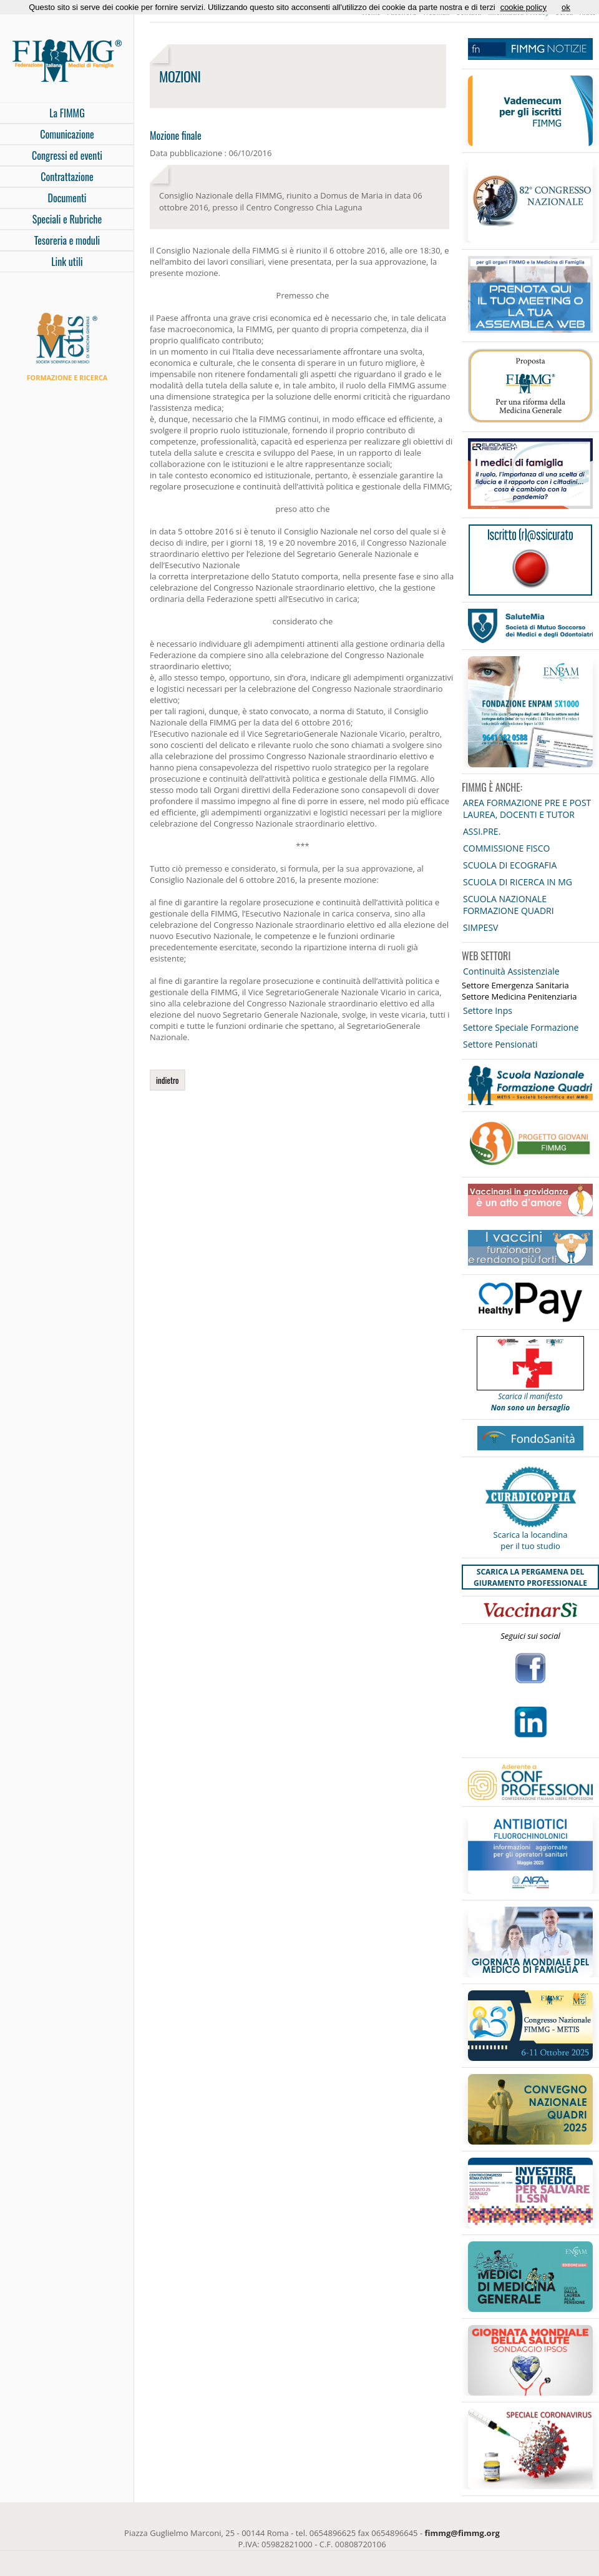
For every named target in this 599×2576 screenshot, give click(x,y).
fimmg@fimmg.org (462, 2533)
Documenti (66, 197)
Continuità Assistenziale (511, 971)
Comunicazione (67, 134)
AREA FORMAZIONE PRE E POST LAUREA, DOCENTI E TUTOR (527, 808)
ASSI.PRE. (481, 831)
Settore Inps (487, 1010)
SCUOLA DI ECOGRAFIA (510, 865)
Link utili (67, 261)
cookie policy (523, 7)
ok (566, 7)
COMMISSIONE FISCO (506, 848)
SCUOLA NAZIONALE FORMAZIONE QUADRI (508, 905)
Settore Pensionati (500, 1044)
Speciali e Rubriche (67, 219)
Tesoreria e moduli (67, 240)
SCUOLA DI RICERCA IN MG (517, 882)
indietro (167, 1080)
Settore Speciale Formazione (520, 1027)
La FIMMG (66, 113)
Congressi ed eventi (67, 155)
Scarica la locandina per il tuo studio (531, 1540)
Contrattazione (67, 176)
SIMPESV (480, 927)
